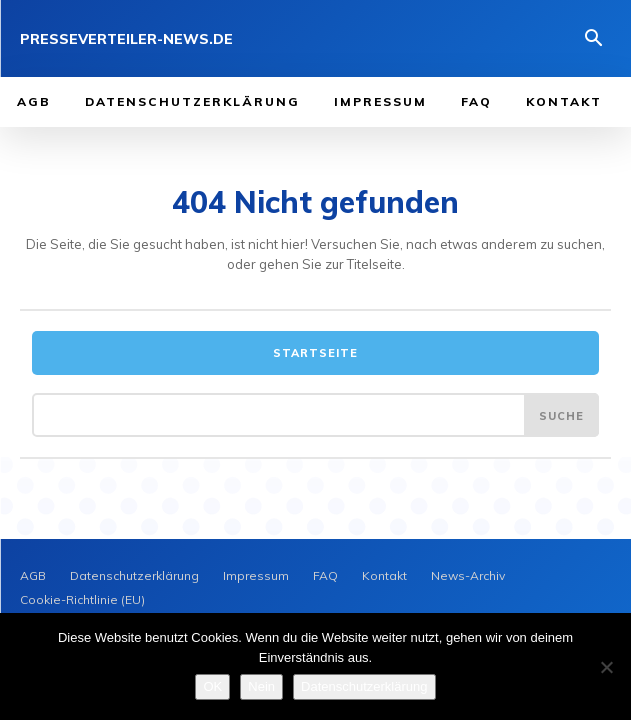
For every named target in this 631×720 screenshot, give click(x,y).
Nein (261, 686)
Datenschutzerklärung (364, 686)
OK (212, 686)
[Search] (561, 415)
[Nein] (606, 667)
